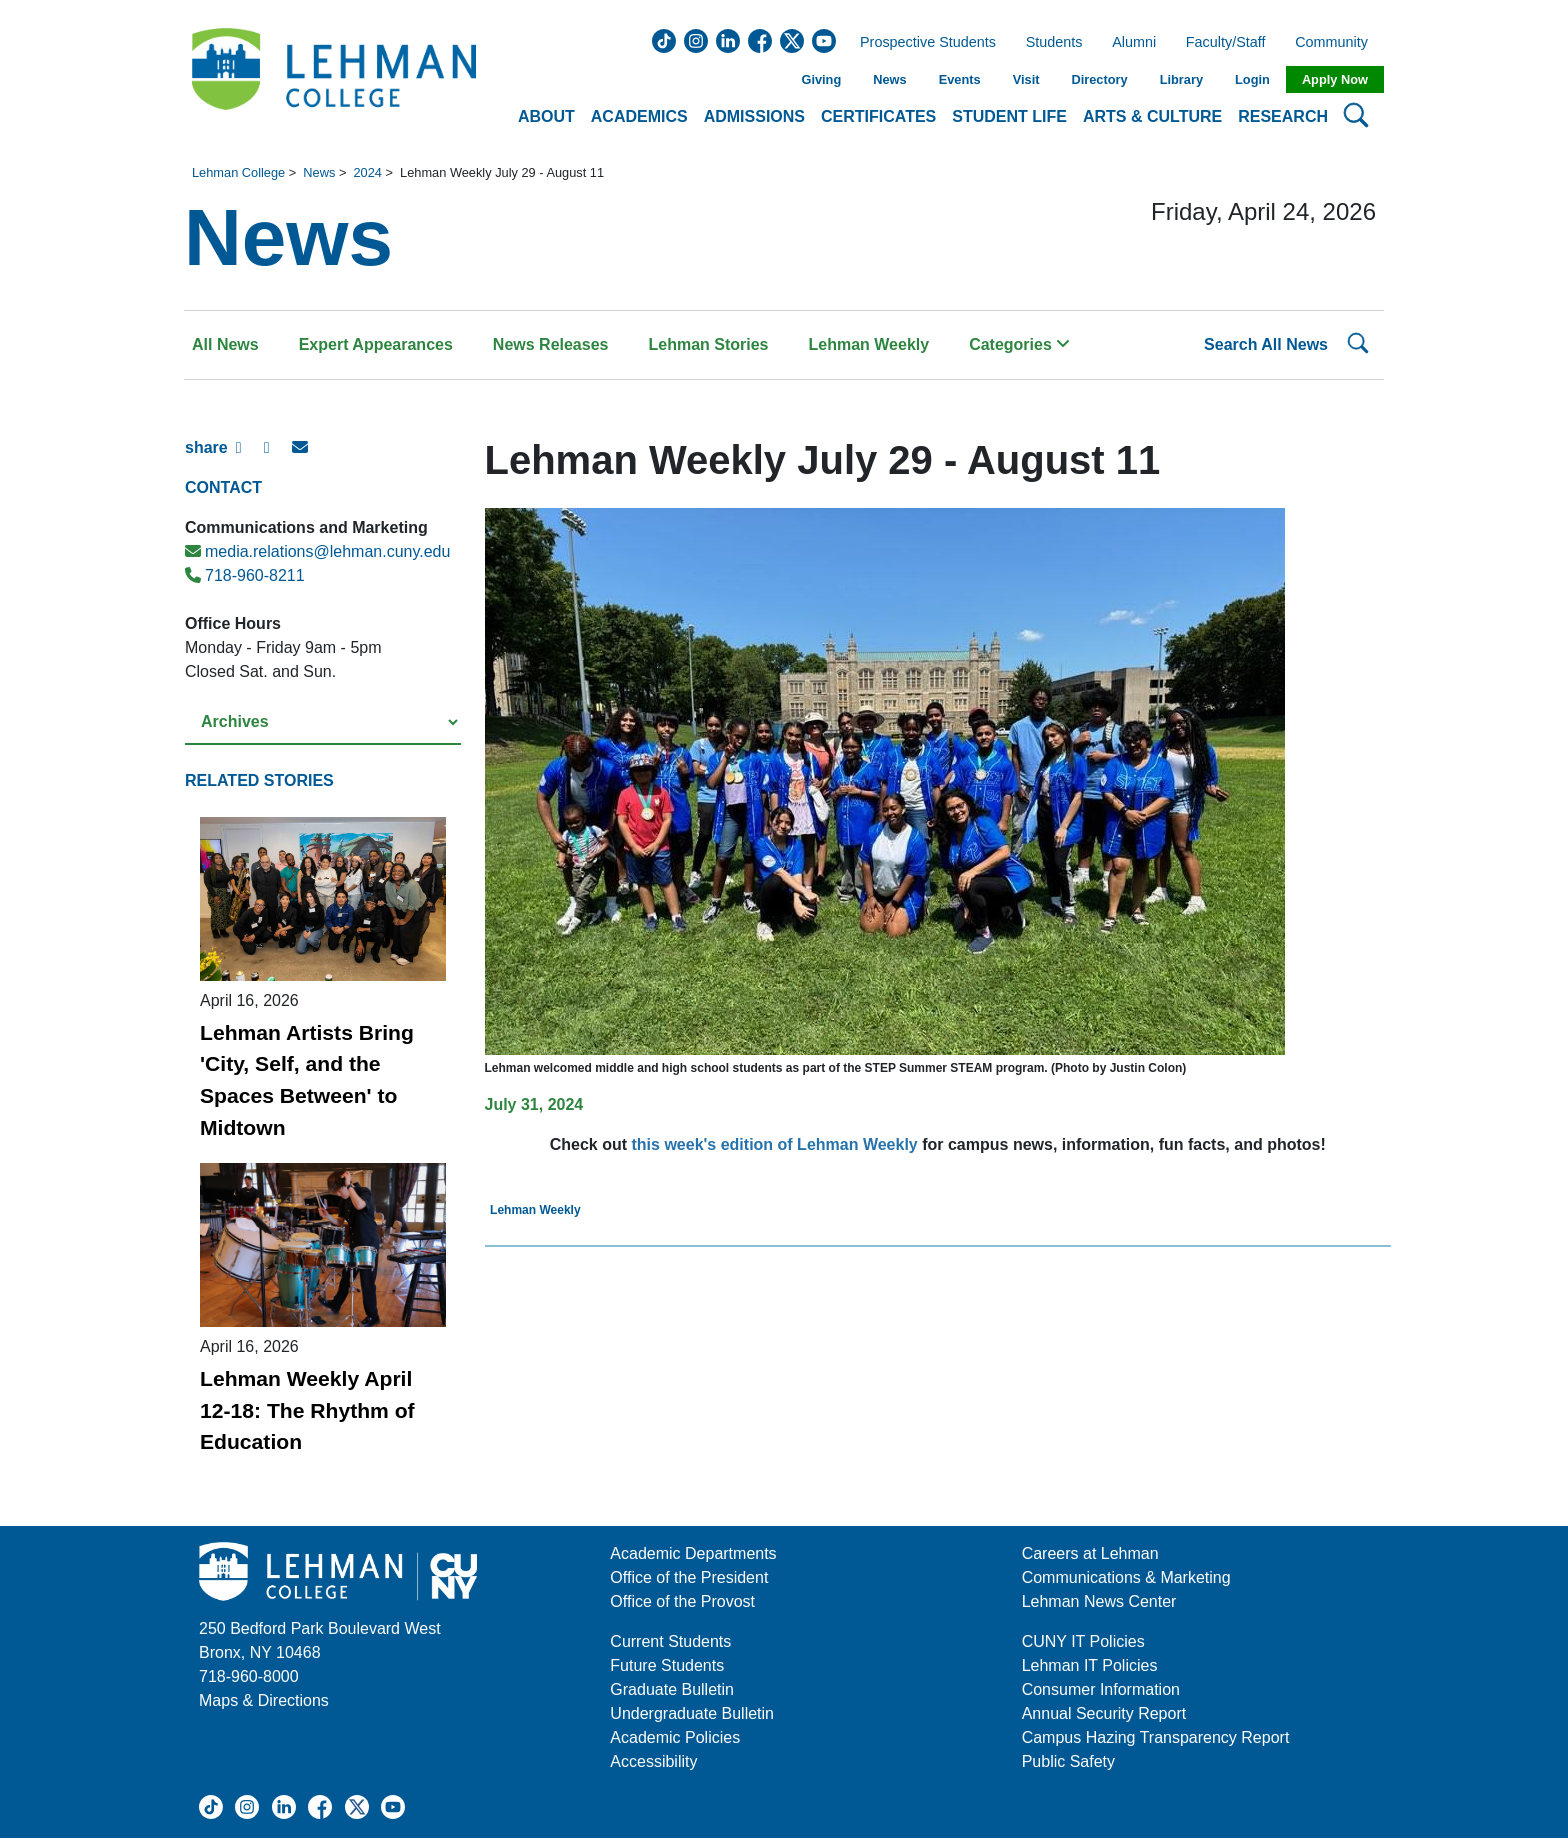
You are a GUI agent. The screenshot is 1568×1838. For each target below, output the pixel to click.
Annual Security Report (1104, 1713)
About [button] (546, 116)
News (889, 79)
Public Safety (1068, 1761)
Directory (1099, 79)
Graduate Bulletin (672, 1689)
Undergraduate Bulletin (692, 1713)
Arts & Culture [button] (1152, 116)
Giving (821, 79)
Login (1252, 79)
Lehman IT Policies (1090, 1665)
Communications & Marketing (1126, 1577)
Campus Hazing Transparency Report (1156, 1737)
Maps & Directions (264, 1700)
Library (1181, 79)
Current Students (670, 1641)
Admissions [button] (754, 116)
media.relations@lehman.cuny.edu (317, 551)
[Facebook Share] (250, 456)
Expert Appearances (376, 344)
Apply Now (1335, 79)
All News (225, 344)
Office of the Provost (682, 1601)
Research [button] (1283, 116)
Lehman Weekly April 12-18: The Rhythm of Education (307, 1410)
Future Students (667, 1665)
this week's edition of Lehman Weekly (775, 1144)
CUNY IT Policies (1083, 1641)
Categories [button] (1019, 344)
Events (960, 79)
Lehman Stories (708, 344)
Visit (1026, 79)
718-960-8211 (245, 575)
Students (1054, 43)
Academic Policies (675, 1737)
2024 (367, 172)
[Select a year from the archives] (323, 722)
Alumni (1134, 43)
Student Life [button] (1009, 116)
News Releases (551, 344)
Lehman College (238, 172)
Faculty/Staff (1226, 43)
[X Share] (278, 456)
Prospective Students (922, 43)
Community (1337, 43)
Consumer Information (1101, 1689)
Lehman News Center (1099, 1601)
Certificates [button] (878, 116)
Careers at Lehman (1090, 1553)
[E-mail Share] (306, 456)
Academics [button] (639, 116)
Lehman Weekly (869, 344)
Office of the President (689, 1577)
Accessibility (653, 1761)
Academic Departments (693, 1553)
